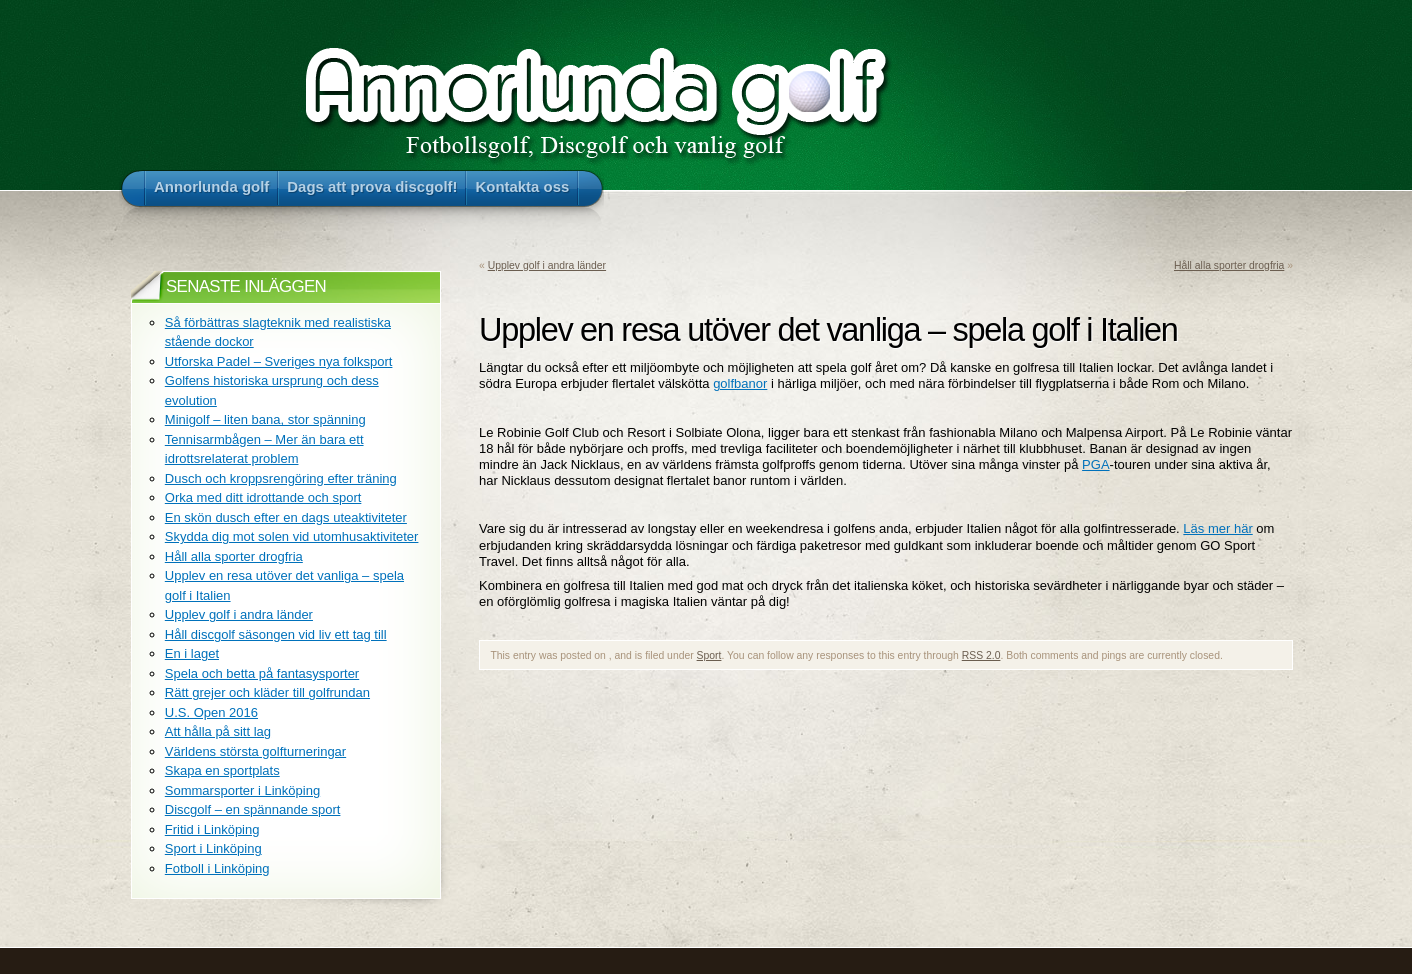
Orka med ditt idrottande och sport (263, 497)
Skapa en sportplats (222, 770)
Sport (709, 655)
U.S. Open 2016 (211, 712)
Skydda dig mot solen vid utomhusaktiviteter (292, 536)
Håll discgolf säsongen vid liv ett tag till (276, 634)
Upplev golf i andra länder (547, 265)
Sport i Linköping (213, 848)
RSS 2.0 (981, 655)
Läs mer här (1217, 528)
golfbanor (740, 383)
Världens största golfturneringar (255, 751)
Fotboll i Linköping (217, 868)
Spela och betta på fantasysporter (262, 673)
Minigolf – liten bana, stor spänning (265, 419)
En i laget (192, 653)
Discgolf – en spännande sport (253, 809)
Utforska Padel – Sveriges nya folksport (279, 361)
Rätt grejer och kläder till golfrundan (267, 692)
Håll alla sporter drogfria (1229, 265)
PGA (1095, 464)
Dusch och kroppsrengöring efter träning (281, 478)
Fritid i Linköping (212, 829)
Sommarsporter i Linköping (242, 790)
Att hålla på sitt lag (218, 731)
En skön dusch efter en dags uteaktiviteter (286, 517)
